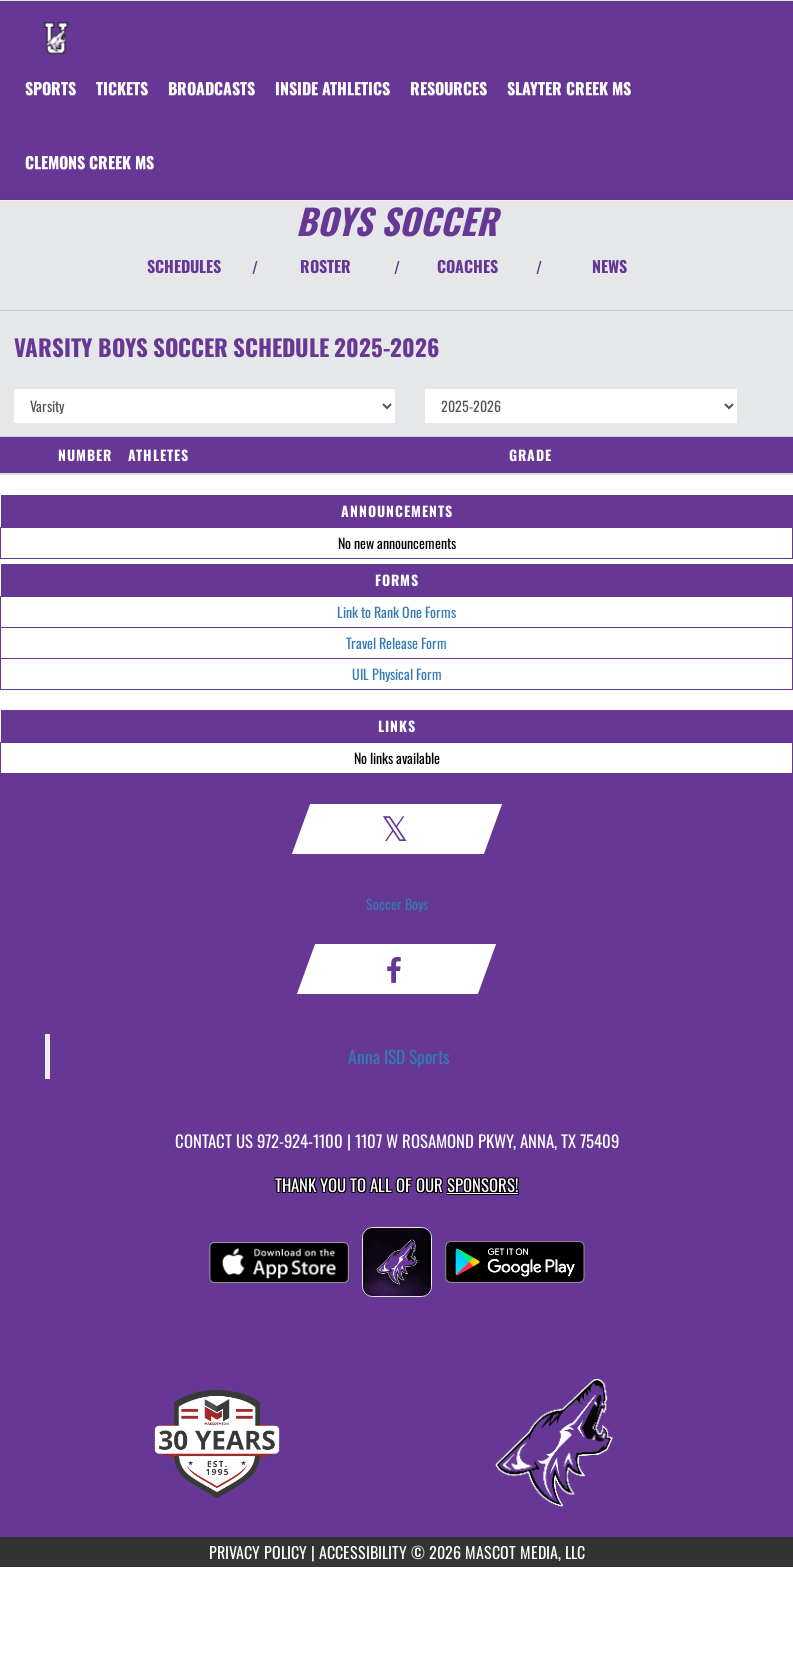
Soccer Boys (397, 903)
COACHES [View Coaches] (467, 266)
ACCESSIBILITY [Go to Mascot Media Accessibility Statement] (363, 1552)
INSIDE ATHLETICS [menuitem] (332, 88)
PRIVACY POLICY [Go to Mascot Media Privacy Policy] (258, 1552)
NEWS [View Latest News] (609, 266)
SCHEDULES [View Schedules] (184, 266)
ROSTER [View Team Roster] (325, 266)
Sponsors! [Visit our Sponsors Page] (482, 1184)
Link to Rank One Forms (396, 611)
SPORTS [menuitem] (50, 88)
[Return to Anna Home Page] (56, 26)
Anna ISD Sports (399, 1056)
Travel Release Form (396, 642)
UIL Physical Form (397, 673)
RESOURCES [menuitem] (448, 88)
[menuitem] (122, 88)
